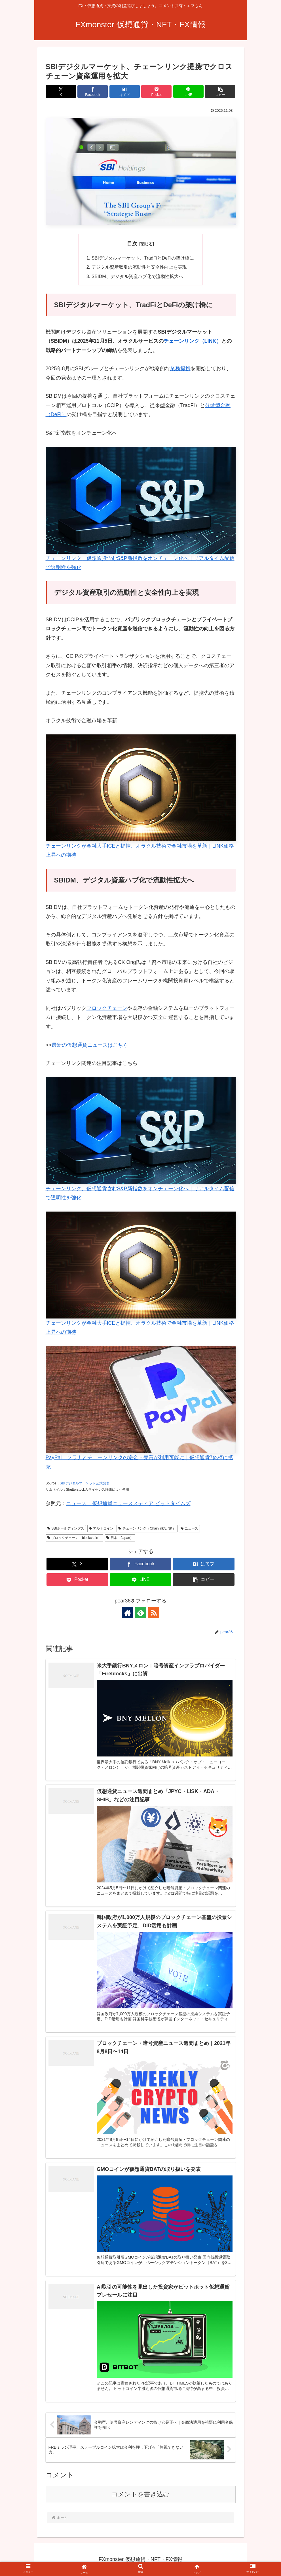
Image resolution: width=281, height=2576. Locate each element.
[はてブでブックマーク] (124, 91)
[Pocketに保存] (156, 91)
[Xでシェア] (61, 91)
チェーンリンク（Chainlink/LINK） (147, 1529)
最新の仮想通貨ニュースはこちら (90, 1045)
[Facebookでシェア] (92, 91)
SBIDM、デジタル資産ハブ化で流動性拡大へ (137, 276)
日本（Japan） (120, 1538)
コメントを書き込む (140, 2494)
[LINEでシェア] (188, 91)
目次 (132, 244)
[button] (220, 91)
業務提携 (180, 369)
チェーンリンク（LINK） (192, 341)
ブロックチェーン (106, 1008)
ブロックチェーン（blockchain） (74, 1538)
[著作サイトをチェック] (127, 1613)
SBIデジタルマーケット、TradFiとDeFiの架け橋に (142, 257)
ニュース (189, 1529)
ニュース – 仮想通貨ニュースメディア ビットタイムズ (128, 1504)
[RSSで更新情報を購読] (153, 1613)
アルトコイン (101, 1529)
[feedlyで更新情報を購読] (140, 1613)
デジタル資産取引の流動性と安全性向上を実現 (139, 267)
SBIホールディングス (65, 1529)
